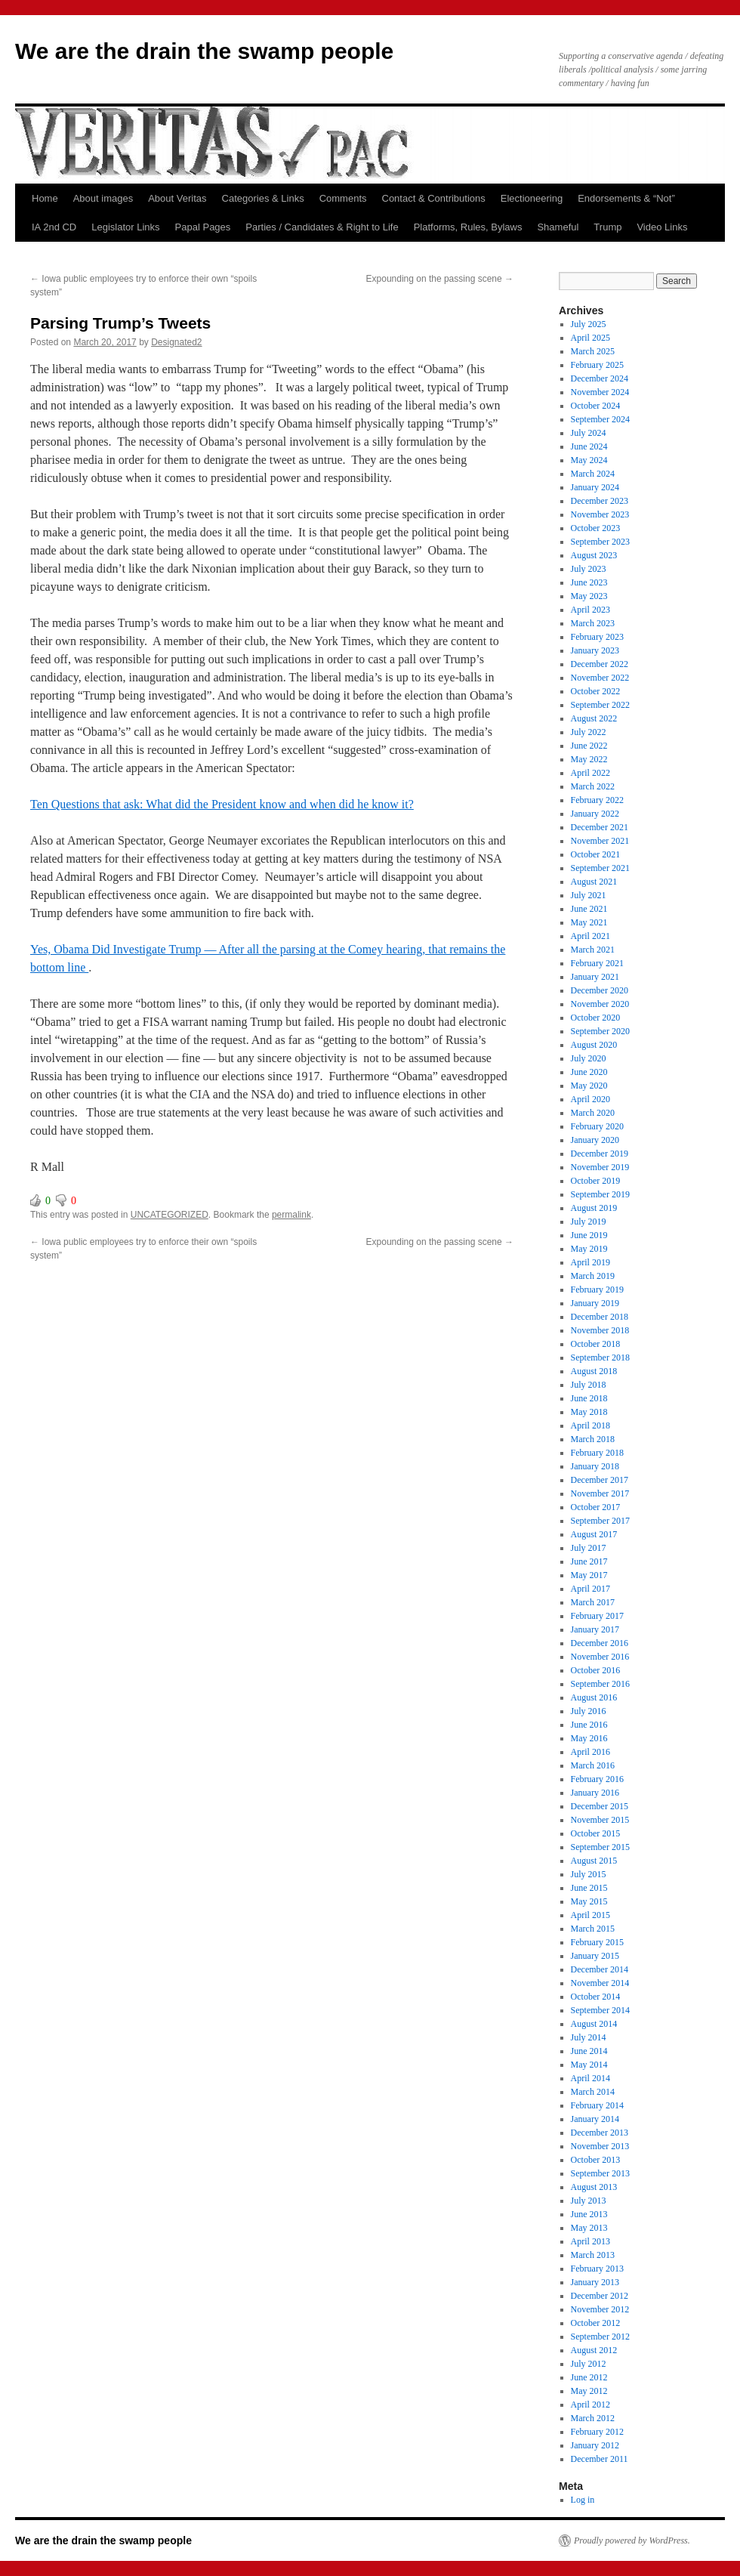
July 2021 (588, 895)
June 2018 (589, 1398)
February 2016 (597, 1779)
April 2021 (590, 936)
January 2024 (595, 487)
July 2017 (588, 1548)
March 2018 (593, 1439)
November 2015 (600, 1820)
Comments (343, 198)
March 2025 (593, 351)
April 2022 (590, 773)
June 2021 (589, 908)
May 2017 (589, 1575)
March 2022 (593, 786)
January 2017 (595, 1629)
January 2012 (595, 2445)
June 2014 (589, 2051)
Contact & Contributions (434, 198)
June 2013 (589, 2214)
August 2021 (594, 881)
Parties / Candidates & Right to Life (321, 227)
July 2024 (588, 433)
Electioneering (532, 198)
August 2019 (594, 1208)
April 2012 (590, 2404)
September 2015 (600, 1847)
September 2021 (600, 868)
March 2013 (593, 2255)
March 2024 (593, 473)
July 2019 (588, 1221)
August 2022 (594, 718)
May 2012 (589, 2391)
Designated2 (176, 342)
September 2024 (600, 419)
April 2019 (590, 1262)
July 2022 (588, 732)
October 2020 (596, 1017)
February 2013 (597, 2268)
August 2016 (594, 1697)
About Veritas (177, 198)
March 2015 (593, 1928)
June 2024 (589, 446)
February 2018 (597, 1452)
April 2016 (590, 1752)
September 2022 (600, 705)
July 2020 (588, 1058)
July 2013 (588, 2200)
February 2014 (597, 2105)
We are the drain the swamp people (204, 51)
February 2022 (597, 800)
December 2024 (599, 378)
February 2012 (597, 2431)
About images (103, 198)
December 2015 (599, 1806)
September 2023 (600, 541)
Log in (583, 2499)
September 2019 (600, 1194)
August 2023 (594, 555)
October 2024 (596, 405)
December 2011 (599, 2459)
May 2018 (589, 1412)
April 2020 (590, 1099)
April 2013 (590, 2241)
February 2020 (597, 1126)
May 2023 (589, 596)
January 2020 (595, 1140)
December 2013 (599, 2132)
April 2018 (590, 1425)
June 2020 (589, 1072)
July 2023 (588, 569)
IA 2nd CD (54, 227)
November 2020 (600, 1004)
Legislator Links (125, 227)
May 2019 (589, 1248)
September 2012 (600, 2336)
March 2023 (593, 623)
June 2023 (589, 582)
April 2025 (590, 337)
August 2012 (594, 2350)
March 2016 (593, 1765)
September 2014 (600, 2010)
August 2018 (594, 1371)
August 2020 (594, 1044)
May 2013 (589, 2227)
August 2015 (594, 1860)
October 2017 (596, 1507)
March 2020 (593, 1112)
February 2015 (597, 1942)
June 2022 (589, 745)
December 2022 (599, 664)
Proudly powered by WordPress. (632, 2540)
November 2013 (600, 2146)
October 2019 (596, 1180)
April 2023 (590, 609)
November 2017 (600, 1493)
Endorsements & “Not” (626, 198)
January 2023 (595, 650)
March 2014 (593, 2091)
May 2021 (589, 922)
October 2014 (596, 1996)
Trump (607, 227)
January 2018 (595, 1466)
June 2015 (589, 1888)
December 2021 (599, 827)
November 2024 (600, 392)
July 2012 (588, 2363)
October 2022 (596, 691)
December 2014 (599, 1969)
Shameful (557, 227)
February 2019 (597, 1289)
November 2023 (600, 514)
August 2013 (594, 2187)
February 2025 (597, 365)
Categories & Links (263, 198)
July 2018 (588, 1384)
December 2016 (599, 1643)
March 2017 (593, 1602)
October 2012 (596, 2323)
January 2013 (595, 2282)
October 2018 (596, 1344)
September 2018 (600, 1357)
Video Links (662, 227)
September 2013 (600, 2173)
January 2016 (595, 1792)
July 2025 (588, 324)
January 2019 (595, 1303)
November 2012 (600, 2309)
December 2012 (599, 2295)
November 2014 (600, 1983)
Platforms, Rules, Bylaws (468, 227)
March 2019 (593, 1276)
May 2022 (589, 759)
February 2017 (597, 1616)
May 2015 (589, 1901)
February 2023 (597, 637)
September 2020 (600, 1031)
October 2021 (596, 854)
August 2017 (594, 1534)
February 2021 (597, 963)
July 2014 (588, 2037)
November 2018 (600, 1330)
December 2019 (599, 1153)
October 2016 (596, 1670)
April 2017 (590, 1588)
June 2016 (589, 1724)
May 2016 (589, 1738)
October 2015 (596, 1833)
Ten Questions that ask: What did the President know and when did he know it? (222, 804)
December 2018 (599, 1316)
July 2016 (588, 1711)
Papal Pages (203, 227)
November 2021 (600, 841)
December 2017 (599, 1480)
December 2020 (599, 990)
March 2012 (593, 2418)
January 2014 (595, 2119)
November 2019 (600, 1167)
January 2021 (595, 976)
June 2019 (589, 1235)
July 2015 (588, 1874)
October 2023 (596, 528)
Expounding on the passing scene (439, 278)
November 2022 (600, 677)
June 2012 (589, 2377)
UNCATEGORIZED (169, 1214)
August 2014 (594, 2023)
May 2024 (589, 460)
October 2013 (596, 2159)
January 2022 (595, 813)
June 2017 (589, 1561)
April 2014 (590, 2078)
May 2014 (589, 2064)
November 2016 (600, 1656)
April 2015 (590, 1915)
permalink (291, 1214)
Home (45, 198)
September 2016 (600, 1684)
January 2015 (595, 1956)
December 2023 (599, 501)
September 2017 (600, 1520)
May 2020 (589, 1085)
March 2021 (593, 949)
